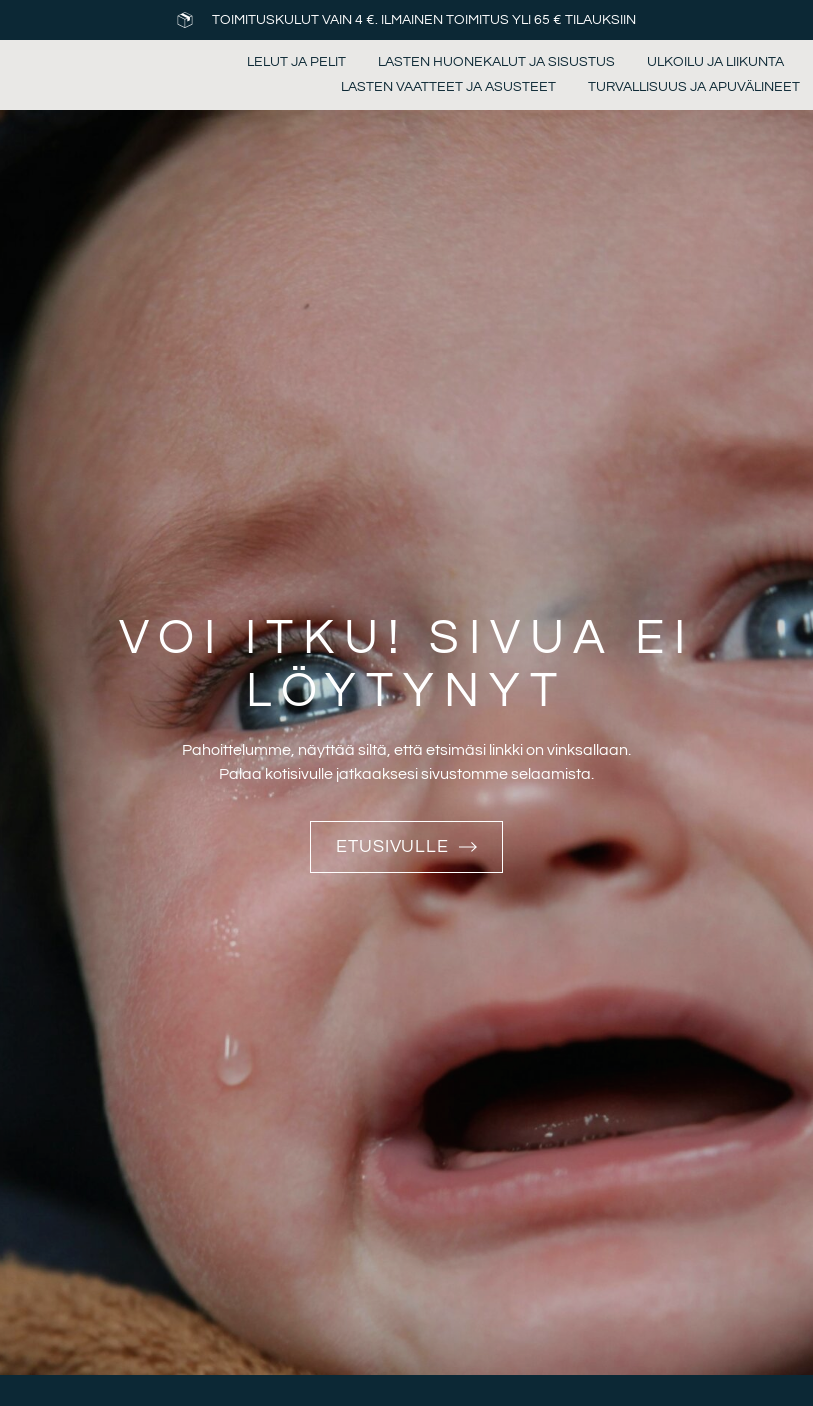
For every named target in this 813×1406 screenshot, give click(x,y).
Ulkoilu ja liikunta (715, 62)
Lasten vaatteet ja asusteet (448, 87)
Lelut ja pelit (296, 62)
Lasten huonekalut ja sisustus (496, 62)
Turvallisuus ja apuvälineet (694, 87)
